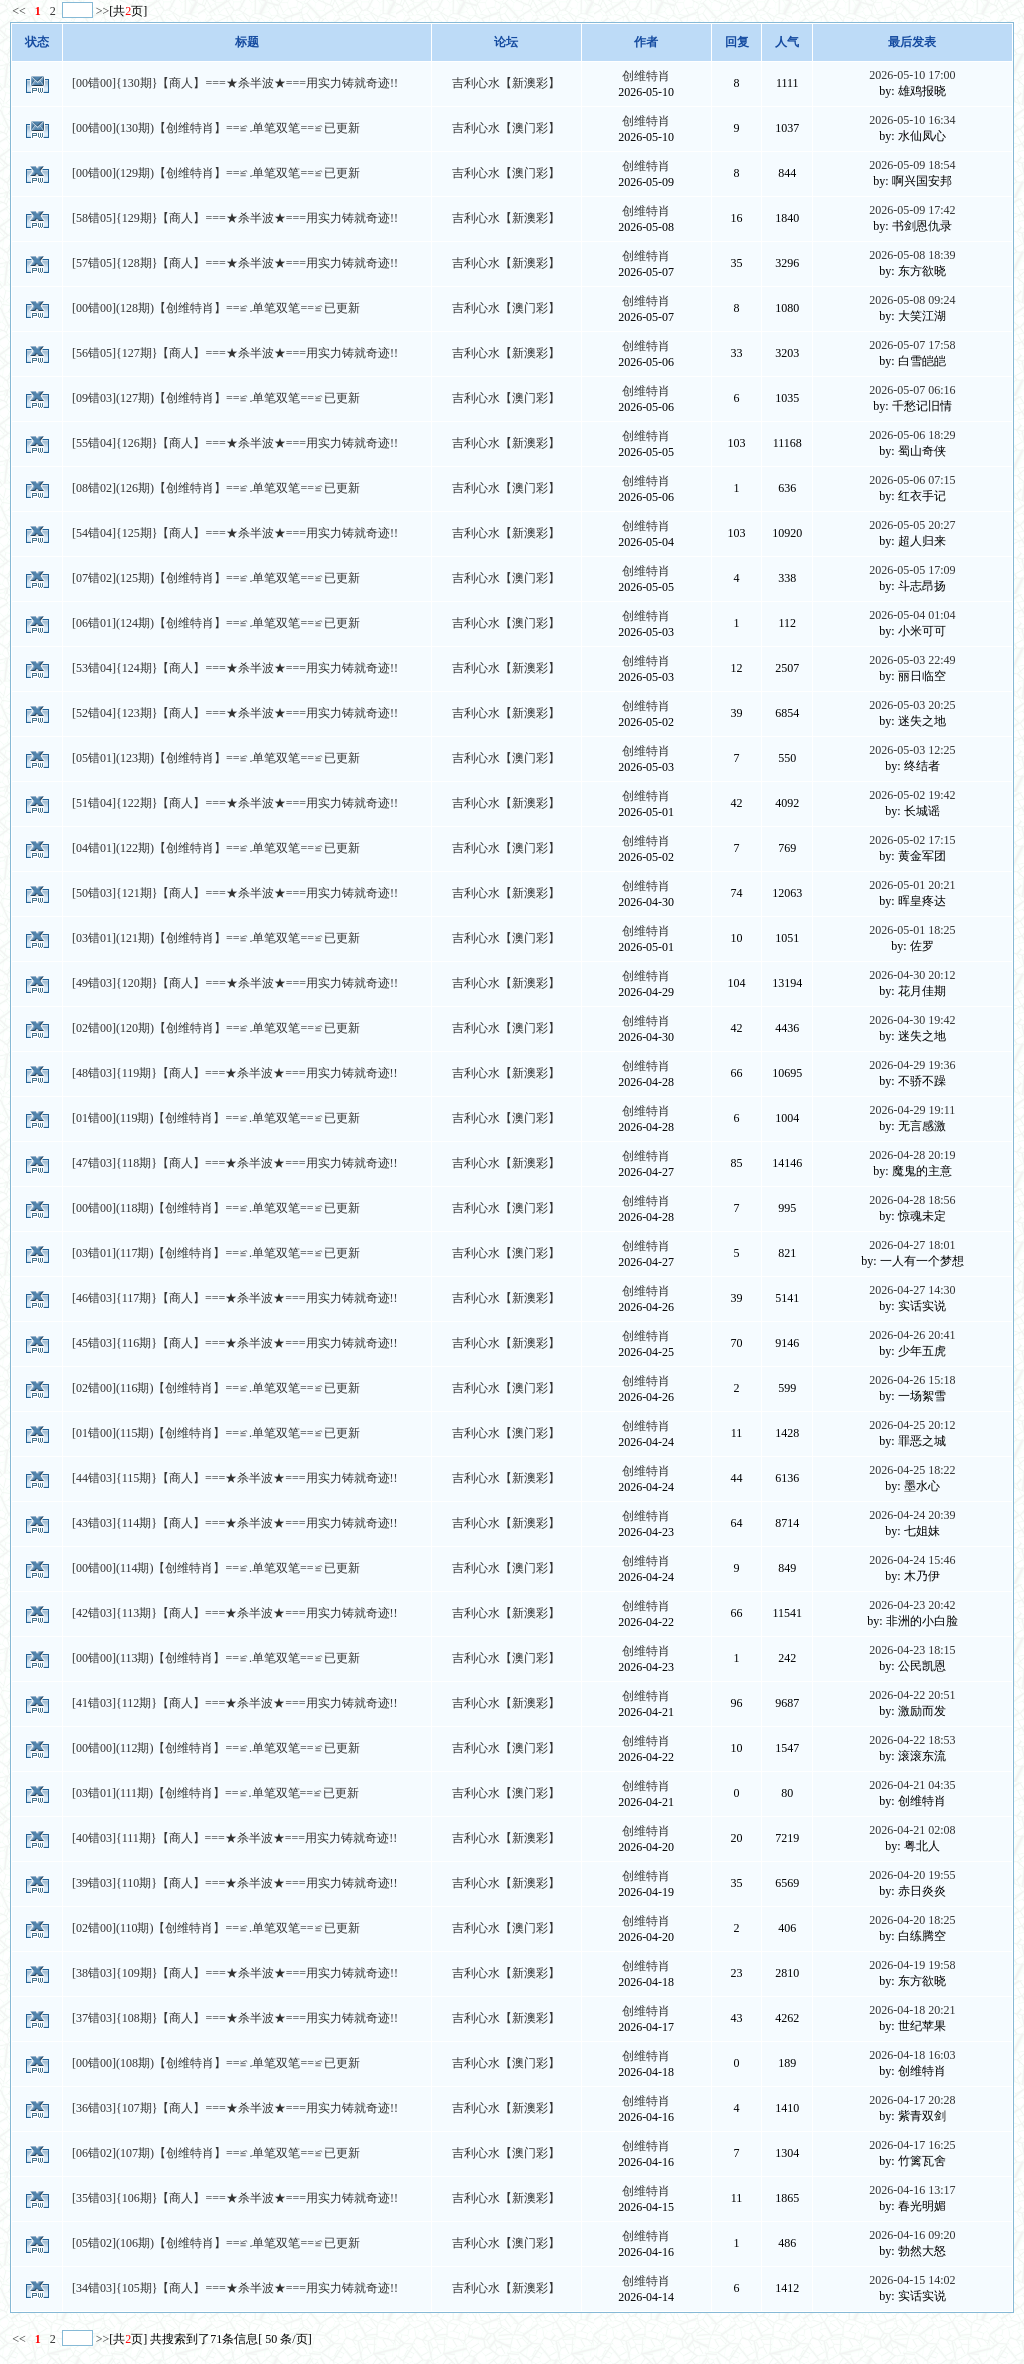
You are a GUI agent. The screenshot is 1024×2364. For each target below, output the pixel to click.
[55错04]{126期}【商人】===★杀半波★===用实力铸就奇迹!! (235, 443)
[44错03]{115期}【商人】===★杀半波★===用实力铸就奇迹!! (235, 1478)
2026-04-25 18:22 (912, 1470)
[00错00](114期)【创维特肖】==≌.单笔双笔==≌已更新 (216, 1568)
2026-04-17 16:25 (912, 2145)
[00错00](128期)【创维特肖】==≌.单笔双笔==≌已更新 (216, 308)
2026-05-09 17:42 (912, 210)
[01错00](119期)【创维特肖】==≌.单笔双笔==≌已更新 (216, 1118)
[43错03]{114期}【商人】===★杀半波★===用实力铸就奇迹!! (235, 1523)
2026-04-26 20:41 (912, 1335)
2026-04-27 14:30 (912, 1290)
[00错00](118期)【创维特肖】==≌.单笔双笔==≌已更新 (216, 1208)
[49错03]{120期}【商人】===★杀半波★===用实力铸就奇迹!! (235, 983)
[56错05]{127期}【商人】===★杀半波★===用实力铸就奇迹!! (235, 353)
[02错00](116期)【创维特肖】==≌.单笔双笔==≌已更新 (216, 1388)
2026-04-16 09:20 (912, 2235)
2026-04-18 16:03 (912, 2055)
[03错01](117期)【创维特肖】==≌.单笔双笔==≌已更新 (216, 1253)
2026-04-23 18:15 (912, 1650)
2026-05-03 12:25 (912, 750)
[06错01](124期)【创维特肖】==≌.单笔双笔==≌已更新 (216, 623)
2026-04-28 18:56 (912, 1200)
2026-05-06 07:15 (912, 480)
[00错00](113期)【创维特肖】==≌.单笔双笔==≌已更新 (216, 1658)
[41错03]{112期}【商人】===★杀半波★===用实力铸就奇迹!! (235, 1703)
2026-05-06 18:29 (912, 435)
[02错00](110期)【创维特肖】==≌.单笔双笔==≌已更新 (216, 1928)
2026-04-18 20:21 (912, 2010)
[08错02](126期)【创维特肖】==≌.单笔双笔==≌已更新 (216, 488)
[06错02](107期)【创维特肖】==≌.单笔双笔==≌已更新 (216, 2153)
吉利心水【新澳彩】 (506, 83)
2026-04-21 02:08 (912, 1830)
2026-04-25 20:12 (912, 1425)
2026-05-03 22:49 (912, 660)
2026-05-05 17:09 (912, 570)
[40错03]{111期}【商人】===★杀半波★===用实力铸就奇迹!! (234, 1838)
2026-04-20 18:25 (912, 1920)
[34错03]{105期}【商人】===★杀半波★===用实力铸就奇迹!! (235, 2288)
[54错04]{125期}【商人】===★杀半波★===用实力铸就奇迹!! (235, 533)
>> (103, 11)
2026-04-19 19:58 (912, 1965)
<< (20, 11)
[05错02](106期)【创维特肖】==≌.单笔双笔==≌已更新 (216, 2243)
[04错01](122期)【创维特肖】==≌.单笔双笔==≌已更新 (216, 848)
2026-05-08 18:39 (912, 255)
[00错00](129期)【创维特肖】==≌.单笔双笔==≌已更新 (216, 173)
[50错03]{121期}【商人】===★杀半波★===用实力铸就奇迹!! (235, 893)
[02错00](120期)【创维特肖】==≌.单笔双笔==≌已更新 (216, 1028)
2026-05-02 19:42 (912, 795)
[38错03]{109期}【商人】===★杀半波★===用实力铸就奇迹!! (235, 1973)
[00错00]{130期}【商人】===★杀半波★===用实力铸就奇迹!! (235, 83)
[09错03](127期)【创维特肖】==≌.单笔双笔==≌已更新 (216, 398)
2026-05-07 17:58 (912, 345)
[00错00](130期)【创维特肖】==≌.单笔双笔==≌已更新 (216, 128)
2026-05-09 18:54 (912, 165)
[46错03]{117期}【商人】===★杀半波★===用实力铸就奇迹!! (235, 1298)
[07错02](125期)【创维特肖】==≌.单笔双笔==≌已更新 (216, 578)
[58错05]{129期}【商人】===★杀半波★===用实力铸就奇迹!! (235, 218)
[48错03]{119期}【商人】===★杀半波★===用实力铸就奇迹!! (235, 1073)
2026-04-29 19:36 (912, 1065)
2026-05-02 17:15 (912, 840)
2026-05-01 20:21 (912, 885)
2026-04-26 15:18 (912, 1380)
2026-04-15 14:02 (912, 2280)
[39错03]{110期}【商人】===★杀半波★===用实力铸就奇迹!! (235, 1883)
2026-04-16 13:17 (912, 2190)
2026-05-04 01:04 (912, 615)
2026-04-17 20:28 (912, 2100)
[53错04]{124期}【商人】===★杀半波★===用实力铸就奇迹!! (235, 668)
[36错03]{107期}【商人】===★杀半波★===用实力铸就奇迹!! (235, 2108)
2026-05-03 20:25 (912, 705)
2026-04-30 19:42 (912, 1020)
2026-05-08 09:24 (912, 300)
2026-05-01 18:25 (912, 930)
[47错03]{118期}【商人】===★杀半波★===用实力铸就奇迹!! (235, 1163)
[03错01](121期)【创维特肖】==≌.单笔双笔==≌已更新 (216, 938)
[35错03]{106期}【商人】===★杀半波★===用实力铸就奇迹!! (235, 2198)
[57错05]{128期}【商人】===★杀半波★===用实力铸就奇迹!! (235, 263)
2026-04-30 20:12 (912, 975)
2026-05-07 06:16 (912, 390)
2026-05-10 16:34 (912, 120)
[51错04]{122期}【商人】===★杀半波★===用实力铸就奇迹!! (235, 803)
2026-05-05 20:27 (912, 525)
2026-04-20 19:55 (912, 1875)
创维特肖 (646, 76)
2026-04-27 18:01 (912, 1245)
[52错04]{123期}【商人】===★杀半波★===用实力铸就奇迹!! (235, 713)
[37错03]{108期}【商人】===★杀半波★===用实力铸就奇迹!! (235, 2018)
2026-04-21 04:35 (912, 1785)
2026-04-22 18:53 (912, 1740)
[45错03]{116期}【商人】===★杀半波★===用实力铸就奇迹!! (235, 1343)
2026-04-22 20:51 (912, 1695)
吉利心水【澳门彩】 (506, 128)
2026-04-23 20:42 (912, 1605)
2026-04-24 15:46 (912, 1560)
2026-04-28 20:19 (912, 1155)
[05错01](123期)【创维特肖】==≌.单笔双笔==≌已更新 (216, 758)
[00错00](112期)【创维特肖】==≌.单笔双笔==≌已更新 (216, 1748)
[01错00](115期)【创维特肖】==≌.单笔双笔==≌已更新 (216, 1433)
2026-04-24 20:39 (912, 1515)
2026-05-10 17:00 (912, 75)
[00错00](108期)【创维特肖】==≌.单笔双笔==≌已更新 (216, 2063)
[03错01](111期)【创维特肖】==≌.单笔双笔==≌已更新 (215, 1793)
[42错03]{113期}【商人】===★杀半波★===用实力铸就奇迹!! (235, 1613)
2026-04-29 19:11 (912, 1110)
